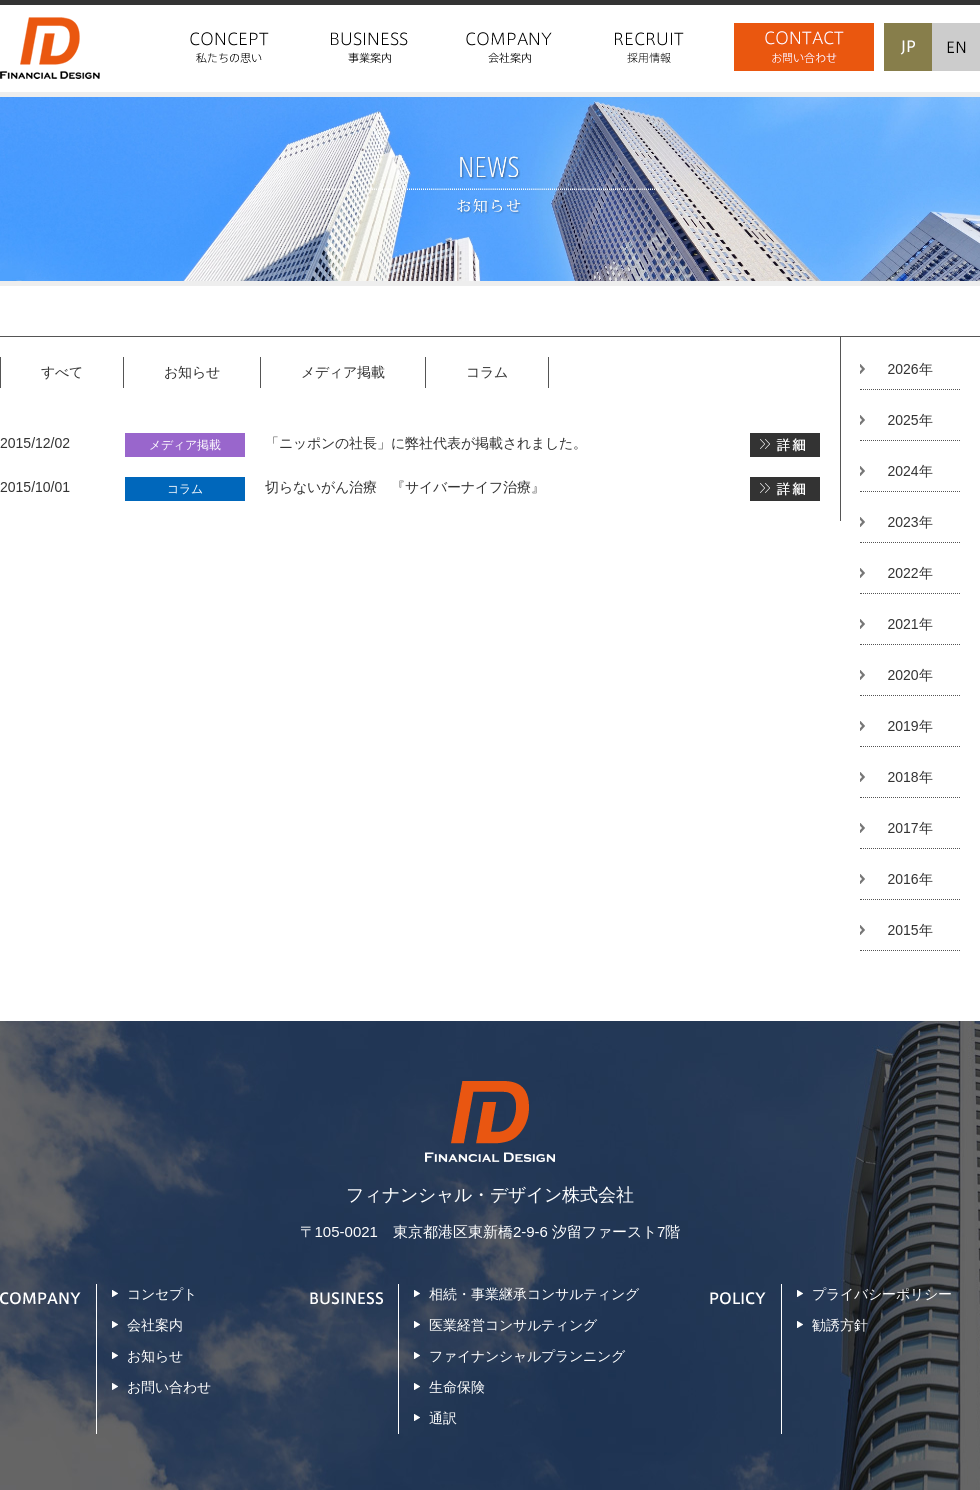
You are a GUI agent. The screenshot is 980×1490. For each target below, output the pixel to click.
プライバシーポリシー (882, 1294)
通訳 (443, 1418)
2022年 (909, 573)
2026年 (909, 369)
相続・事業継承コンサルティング (534, 1294)
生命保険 (457, 1387)
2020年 (909, 675)
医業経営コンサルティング (513, 1325)
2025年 (909, 420)
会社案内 (155, 1325)
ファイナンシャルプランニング (527, 1356)
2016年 (909, 879)
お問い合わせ (169, 1387)
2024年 (909, 471)
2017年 (909, 828)
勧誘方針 (840, 1325)
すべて (62, 372)
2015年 (909, 930)
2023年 (909, 522)
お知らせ (192, 372)
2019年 (909, 726)
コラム (487, 372)
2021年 (909, 624)
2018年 (909, 777)
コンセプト (162, 1294)
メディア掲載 (343, 372)
